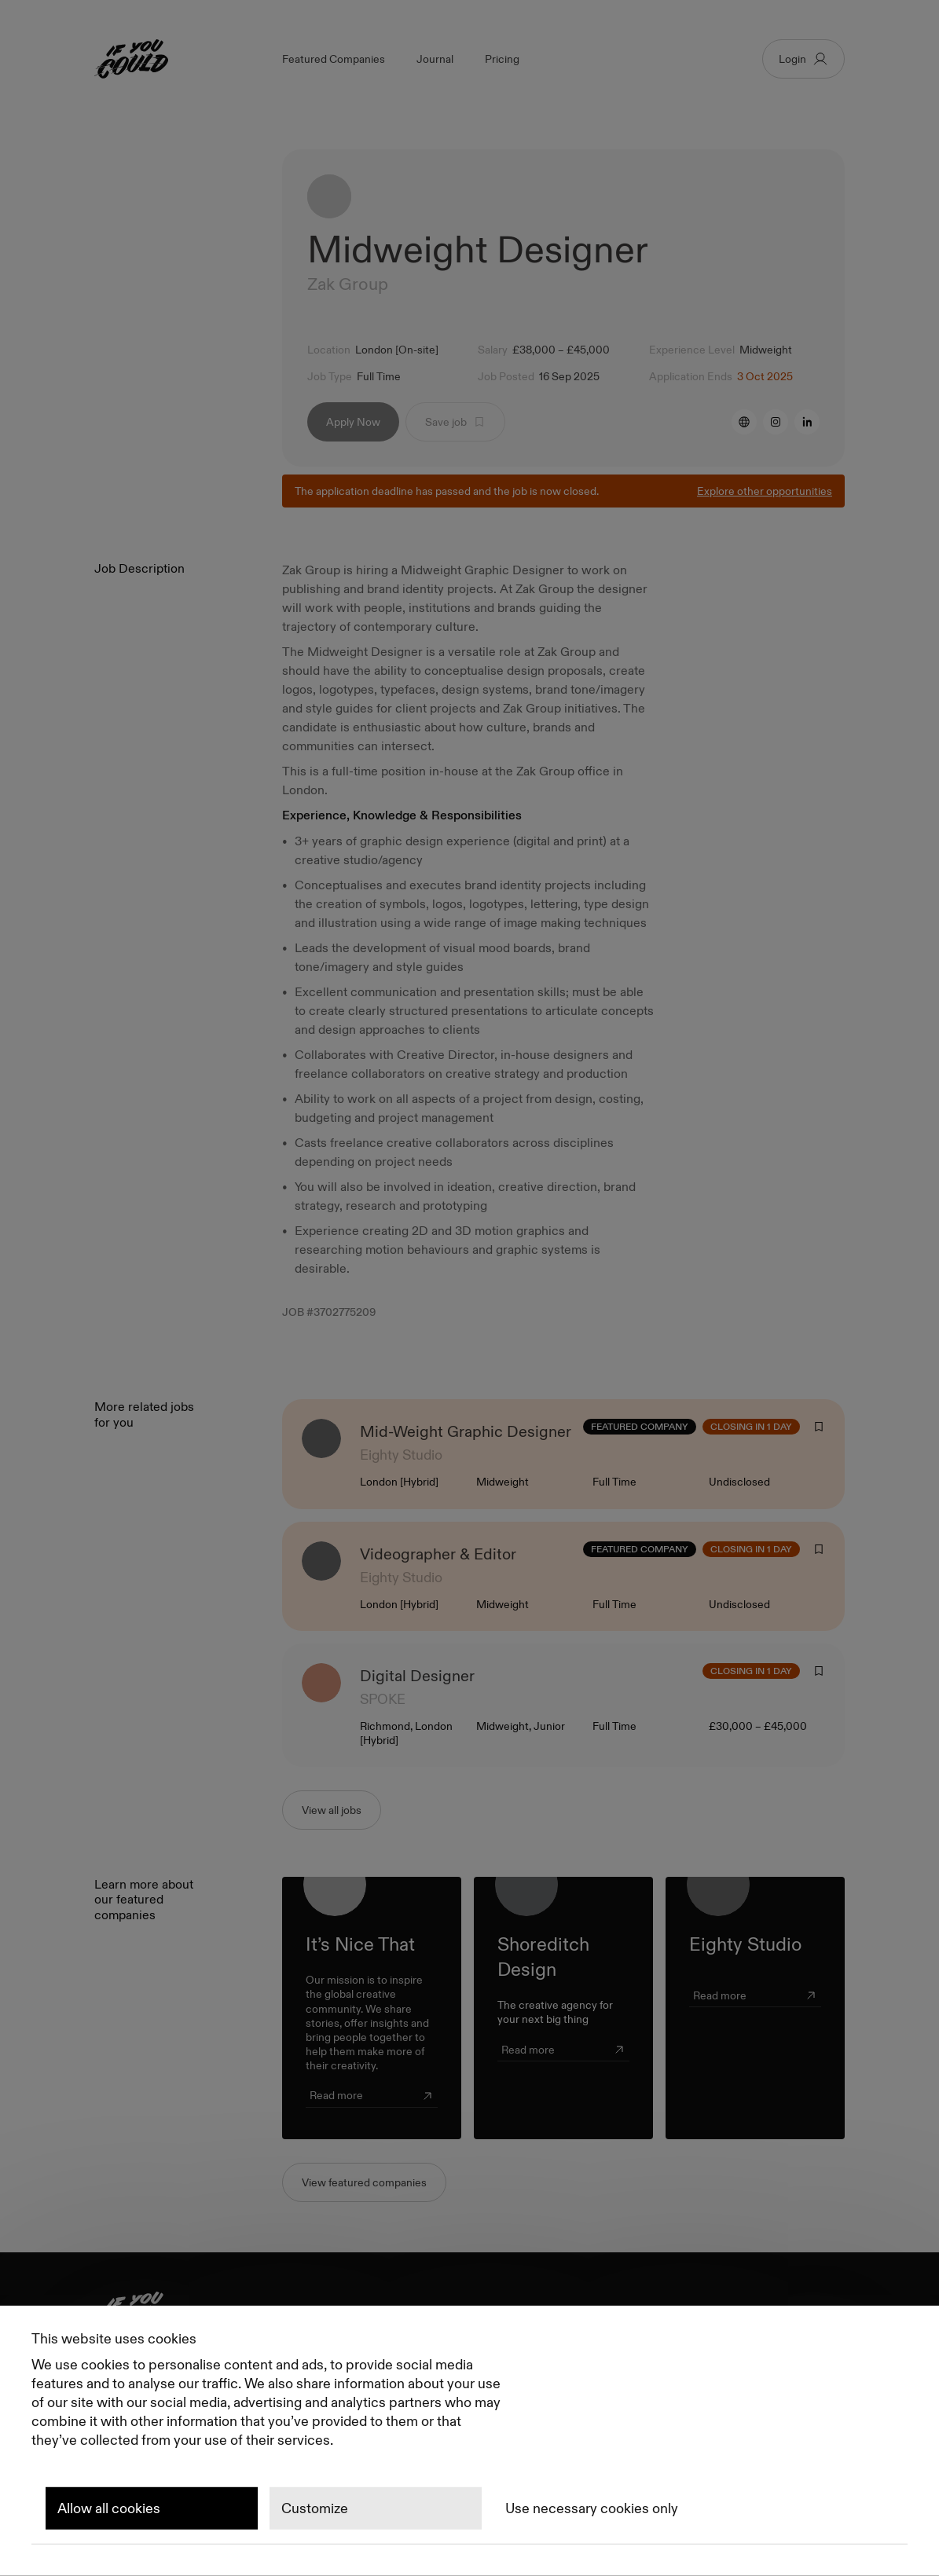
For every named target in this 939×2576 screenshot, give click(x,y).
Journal (434, 59)
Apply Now (353, 425)
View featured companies (364, 2185)
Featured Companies (333, 59)
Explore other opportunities (764, 494)
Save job (455, 425)
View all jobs (331, 1813)
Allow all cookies (108, 2508)
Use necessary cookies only (591, 2508)
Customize (314, 2508)
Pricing (502, 59)
